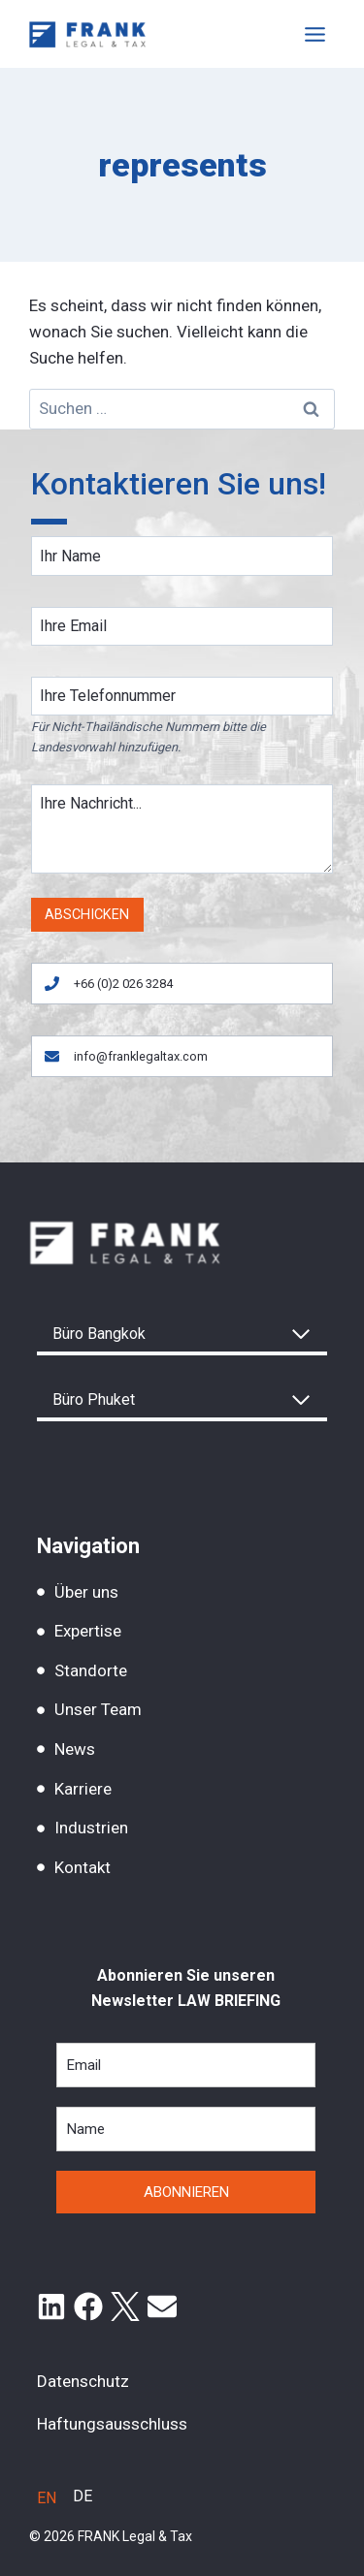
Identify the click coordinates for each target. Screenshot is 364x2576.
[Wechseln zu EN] (46, 2498)
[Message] (182, 829)
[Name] (182, 555)
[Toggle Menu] (315, 34)
